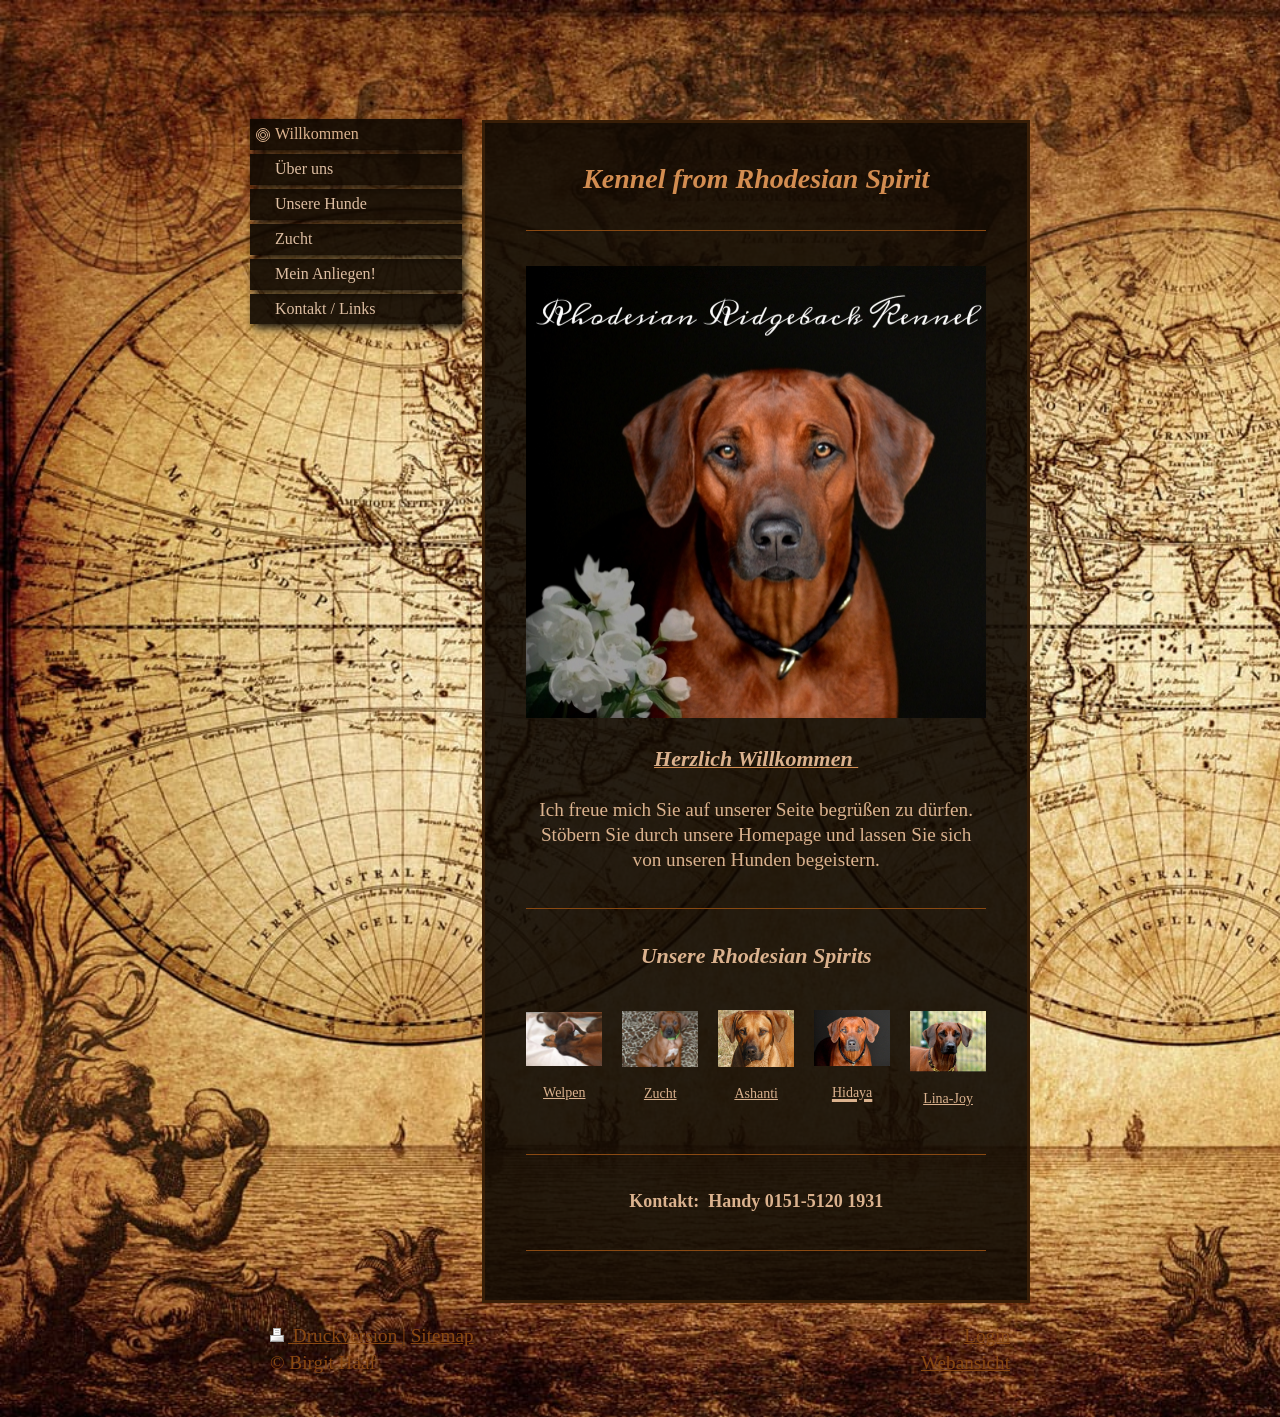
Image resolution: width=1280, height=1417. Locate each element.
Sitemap (442, 1335)
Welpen (564, 1092)
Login (987, 1335)
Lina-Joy (948, 1098)
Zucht (660, 1093)
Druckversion (336, 1335)
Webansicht (965, 1362)
